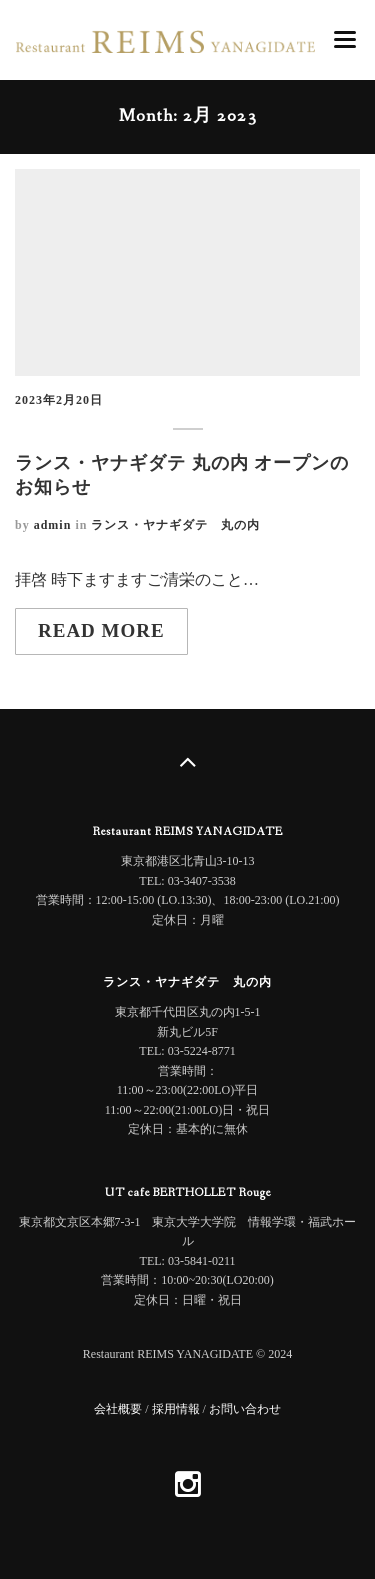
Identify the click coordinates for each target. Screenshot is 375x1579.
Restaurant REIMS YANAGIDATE (188, 832)
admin (53, 525)
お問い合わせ (245, 1409)
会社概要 (118, 1409)
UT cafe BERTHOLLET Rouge (188, 1193)
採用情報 (176, 1409)
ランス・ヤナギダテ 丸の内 (175, 525)
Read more (101, 630)
